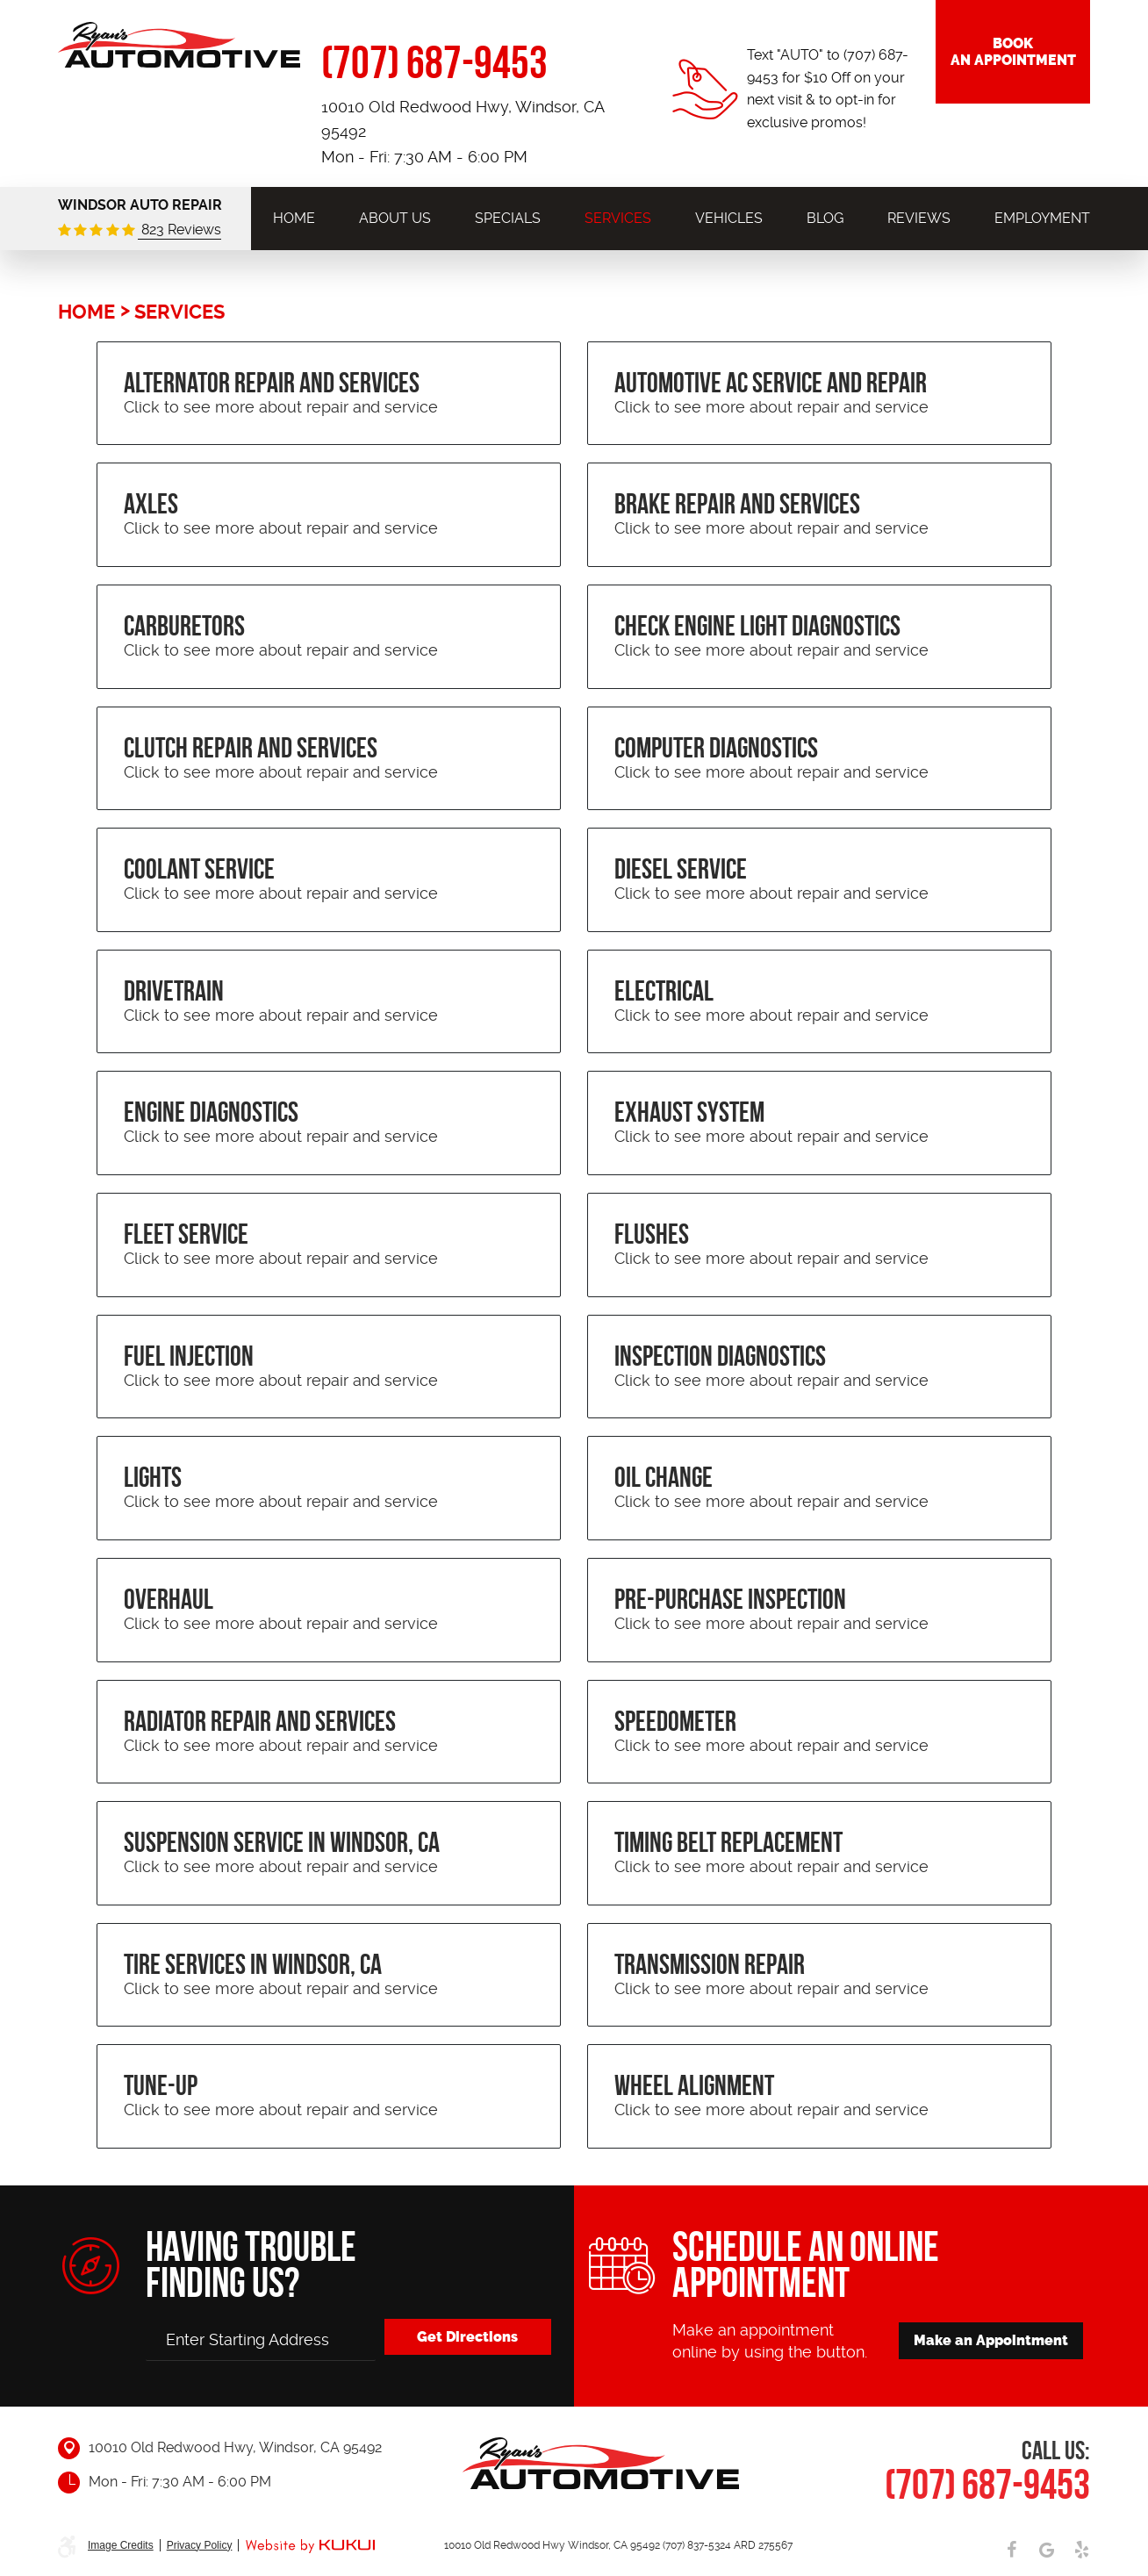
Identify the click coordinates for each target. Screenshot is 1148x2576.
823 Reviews (179, 229)
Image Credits (121, 2545)
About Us (395, 218)
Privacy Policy (200, 2545)
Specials (508, 218)
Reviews (919, 218)
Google (1046, 2549)
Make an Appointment (991, 2340)
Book (1012, 51)
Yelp (1081, 2549)
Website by (310, 2546)
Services (618, 218)
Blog (825, 218)
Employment (1042, 218)
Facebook (1011, 2549)
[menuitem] (294, 218)
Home (294, 218)
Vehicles (729, 218)
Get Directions (467, 2336)
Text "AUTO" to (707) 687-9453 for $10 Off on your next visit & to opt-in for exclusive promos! (827, 89)
